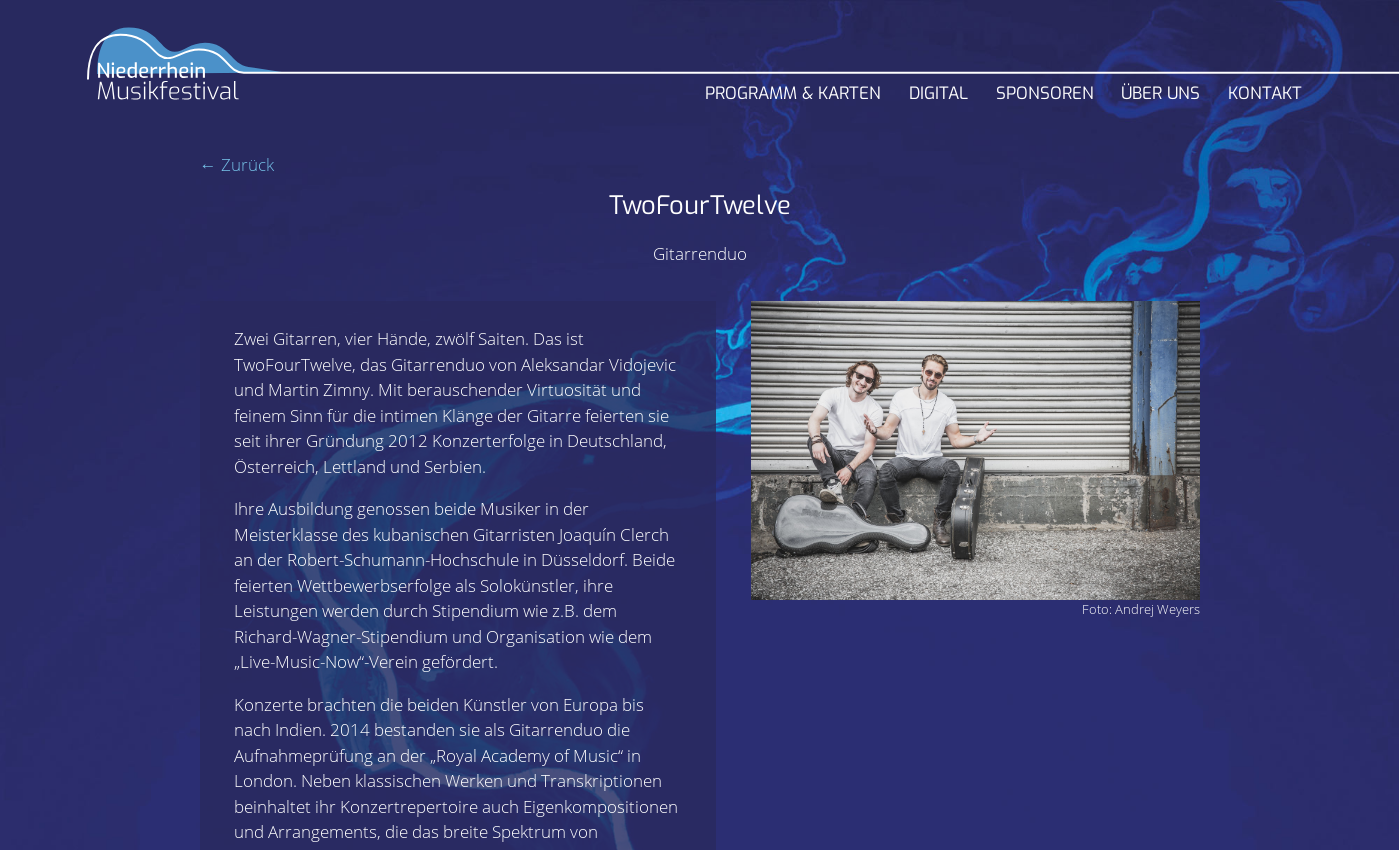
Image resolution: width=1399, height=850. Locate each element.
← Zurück (237, 164)
